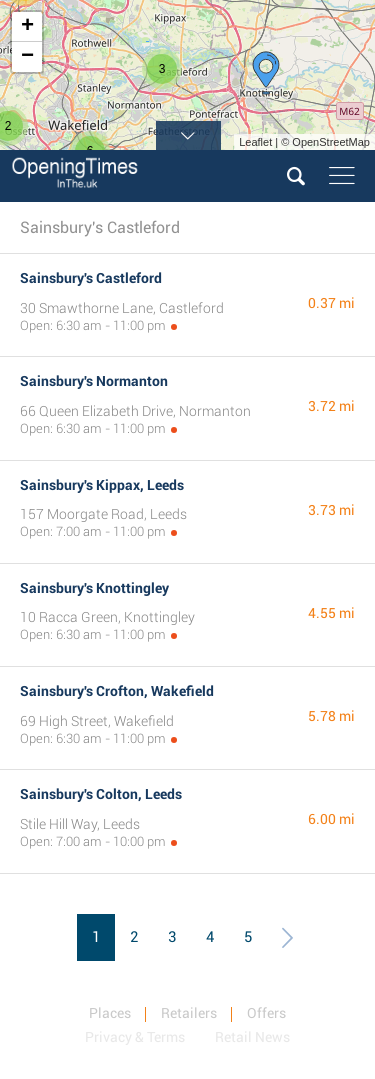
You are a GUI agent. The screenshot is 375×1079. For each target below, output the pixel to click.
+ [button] (27, 27)
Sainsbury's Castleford (91, 278)
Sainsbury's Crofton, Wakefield (117, 691)
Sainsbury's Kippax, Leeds (102, 485)
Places (110, 1013)
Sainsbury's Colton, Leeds (101, 794)
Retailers (189, 1013)
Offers (266, 1013)
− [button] (27, 57)
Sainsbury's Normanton (94, 381)
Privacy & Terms (135, 1037)
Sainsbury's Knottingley (94, 588)
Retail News (252, 1037)
